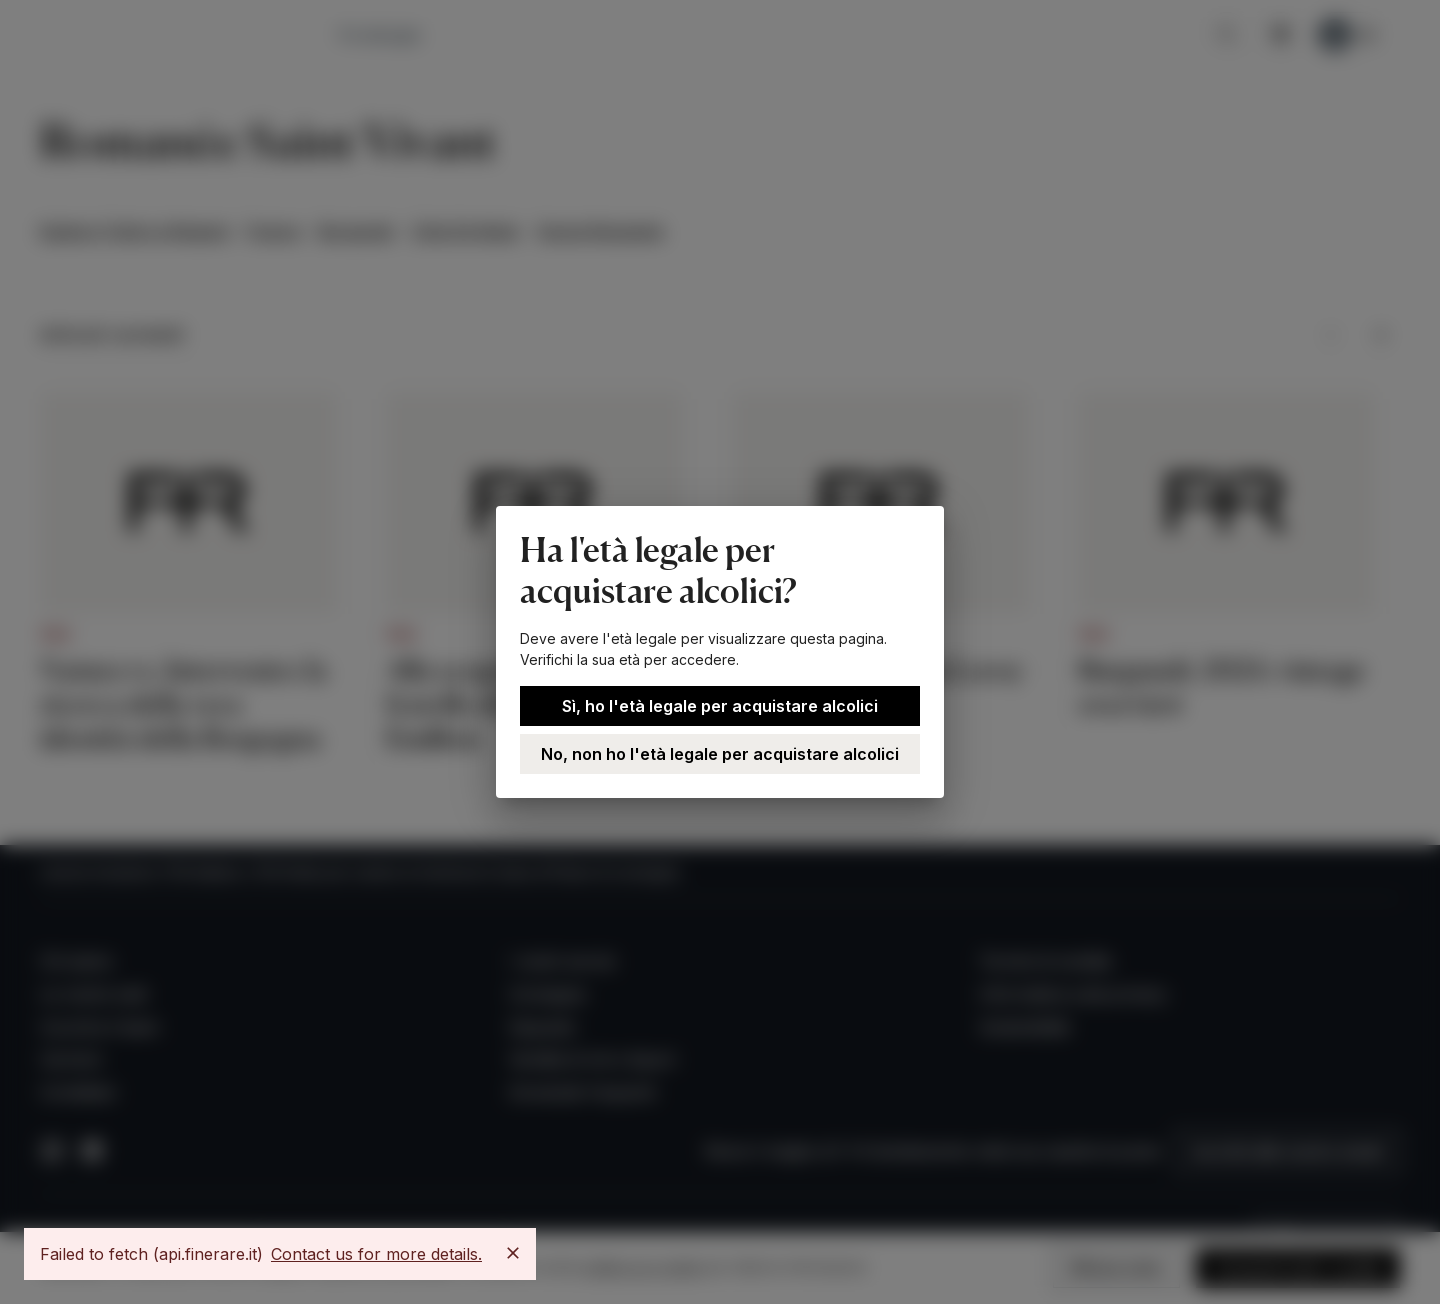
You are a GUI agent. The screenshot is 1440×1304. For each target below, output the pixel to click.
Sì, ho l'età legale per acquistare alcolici (720, 706)
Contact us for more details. (376, 1254)
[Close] (513, 1253)
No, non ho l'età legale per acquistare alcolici (720, 754)
